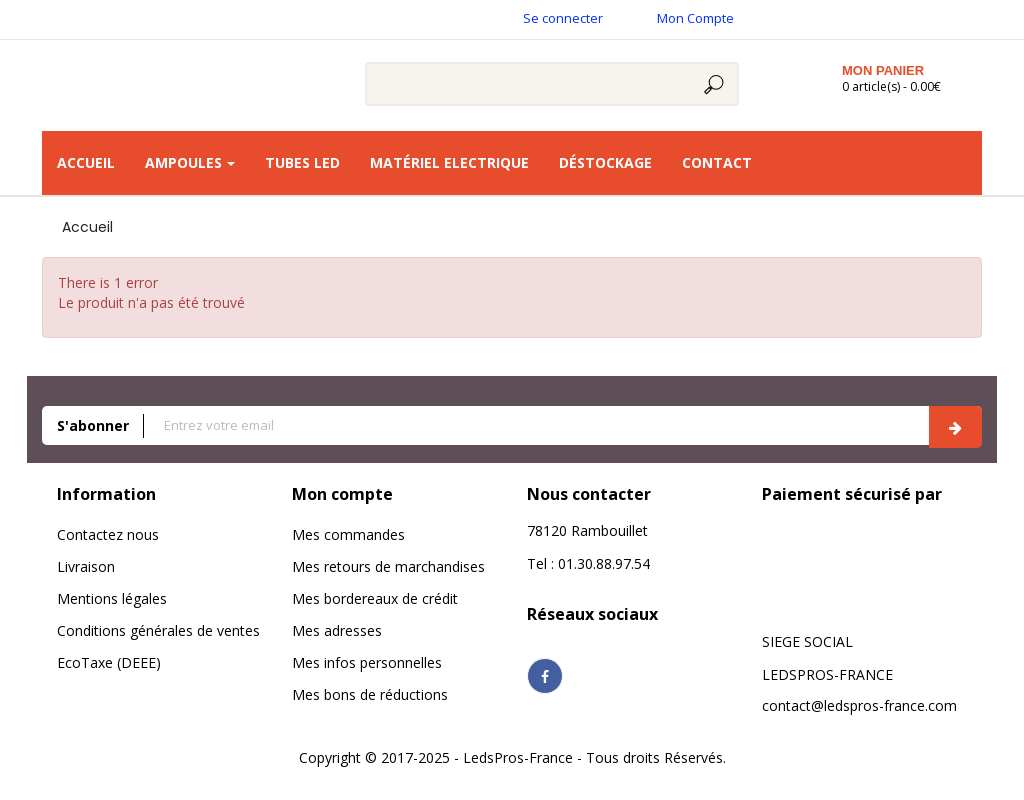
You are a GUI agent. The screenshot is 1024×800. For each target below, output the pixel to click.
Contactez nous (108, 534)
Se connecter (563, 18)
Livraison (86, 566)
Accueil (87, 227)
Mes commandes (348, 534)
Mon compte (342, 494)
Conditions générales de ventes (158, 630)
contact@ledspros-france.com (859, 705)
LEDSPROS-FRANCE (827, 674)
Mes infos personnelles (367, 662)
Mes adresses (337, 630)
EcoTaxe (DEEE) (109, 662)
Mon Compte (695, 18)
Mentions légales (112, 598)
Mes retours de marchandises (388, 566)
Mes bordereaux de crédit (375, 598)
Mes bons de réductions (370, 694)
